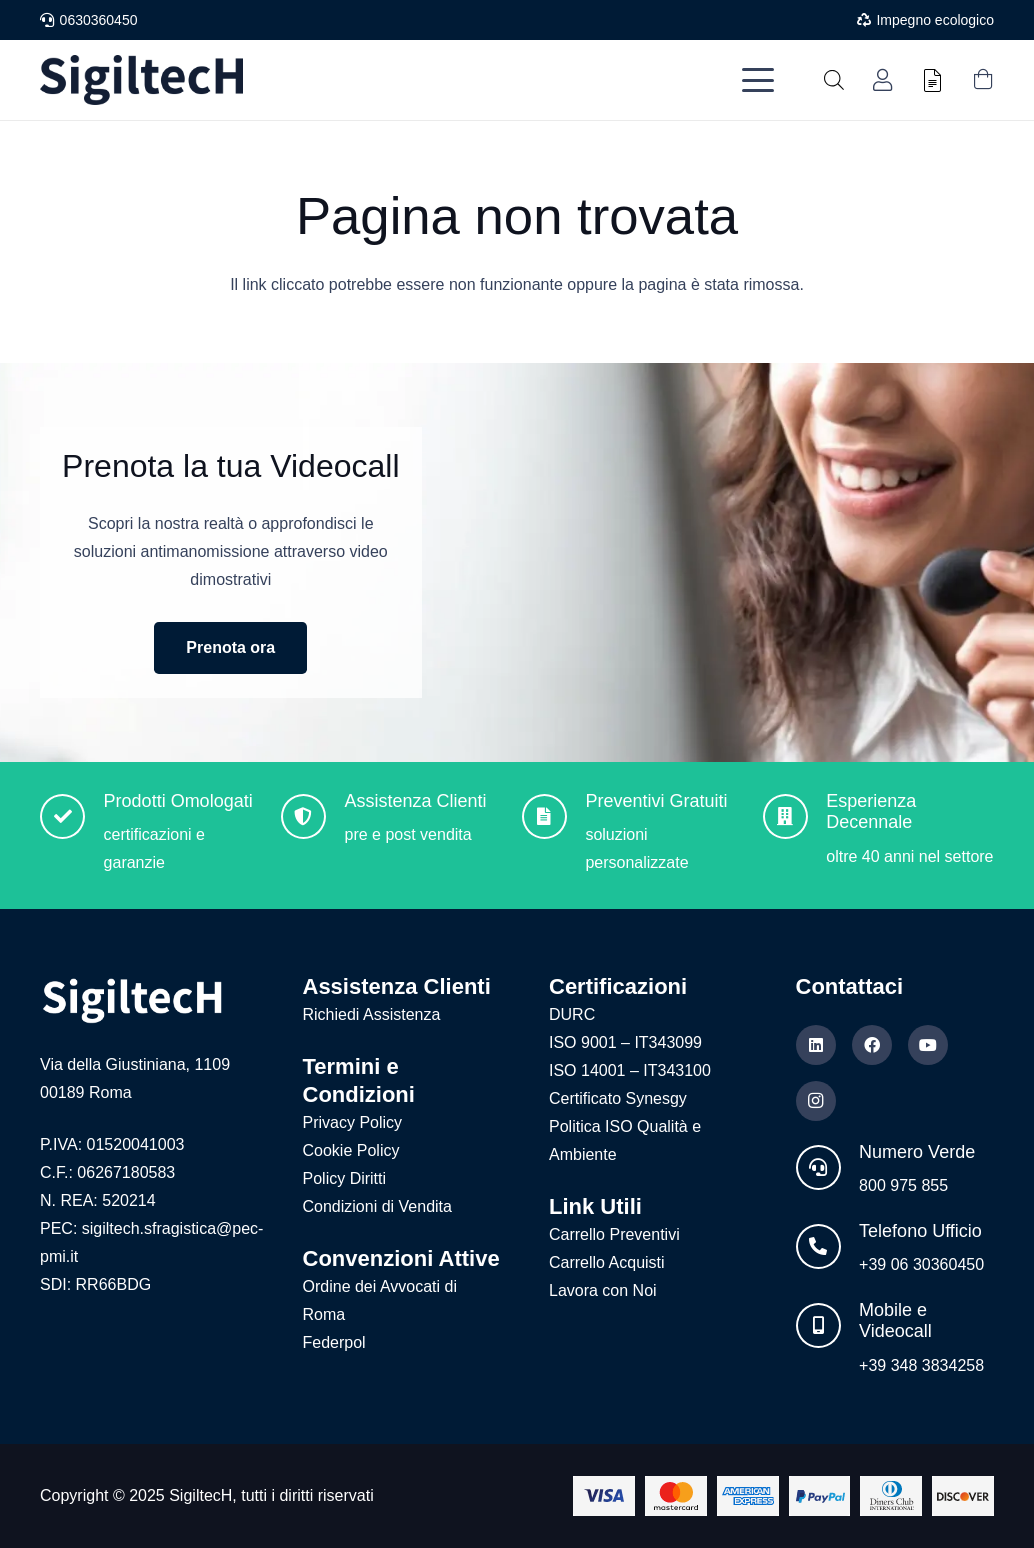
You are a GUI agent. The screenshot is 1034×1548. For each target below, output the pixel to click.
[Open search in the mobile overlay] (834, 80)
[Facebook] (872, 1045)
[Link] (882, 80)
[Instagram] (816, 1101)
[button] (758, 80)
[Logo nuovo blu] (141, 80)
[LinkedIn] (816, 1045)
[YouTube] (928, 1045)
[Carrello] (983, 80)
